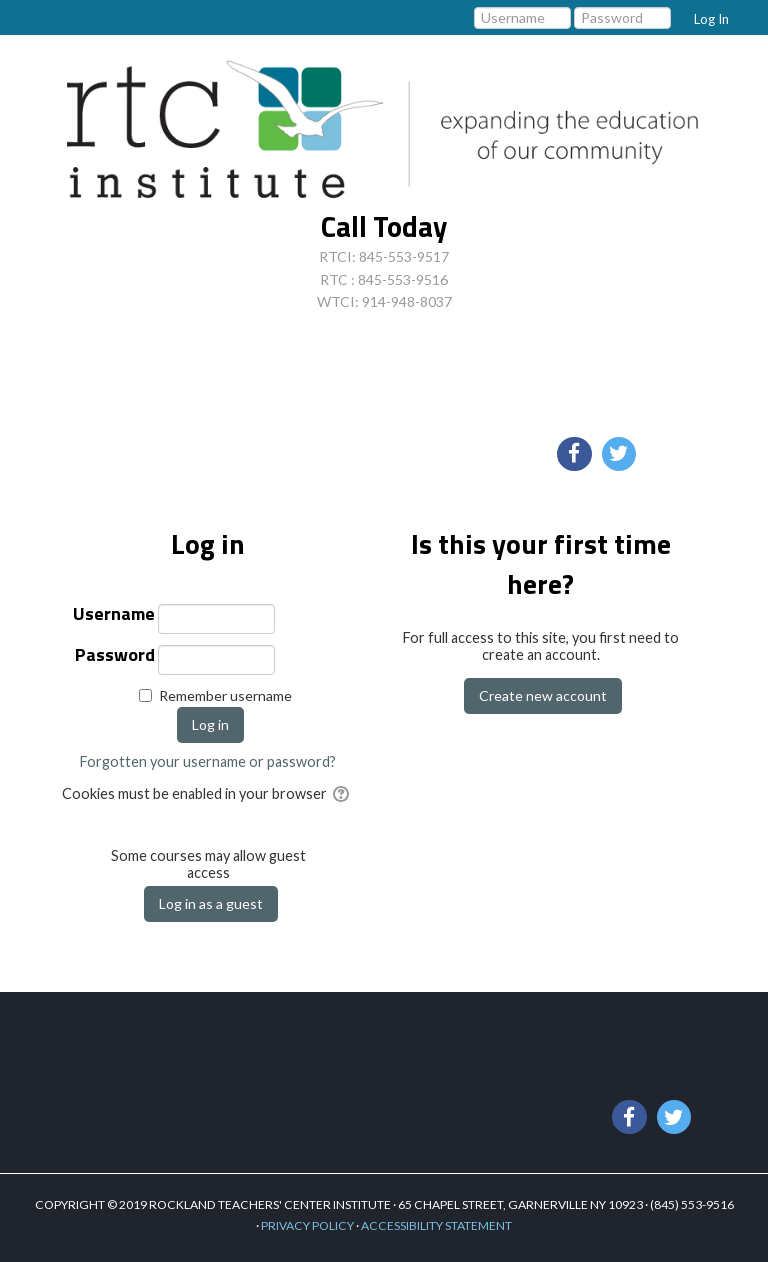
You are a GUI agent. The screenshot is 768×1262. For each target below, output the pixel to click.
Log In (711, 19)
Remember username (225, 695)
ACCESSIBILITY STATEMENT (436, 1225)
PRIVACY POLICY (307, 1225)
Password (115, 656)
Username (114, 615)
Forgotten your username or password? (208, 761)
